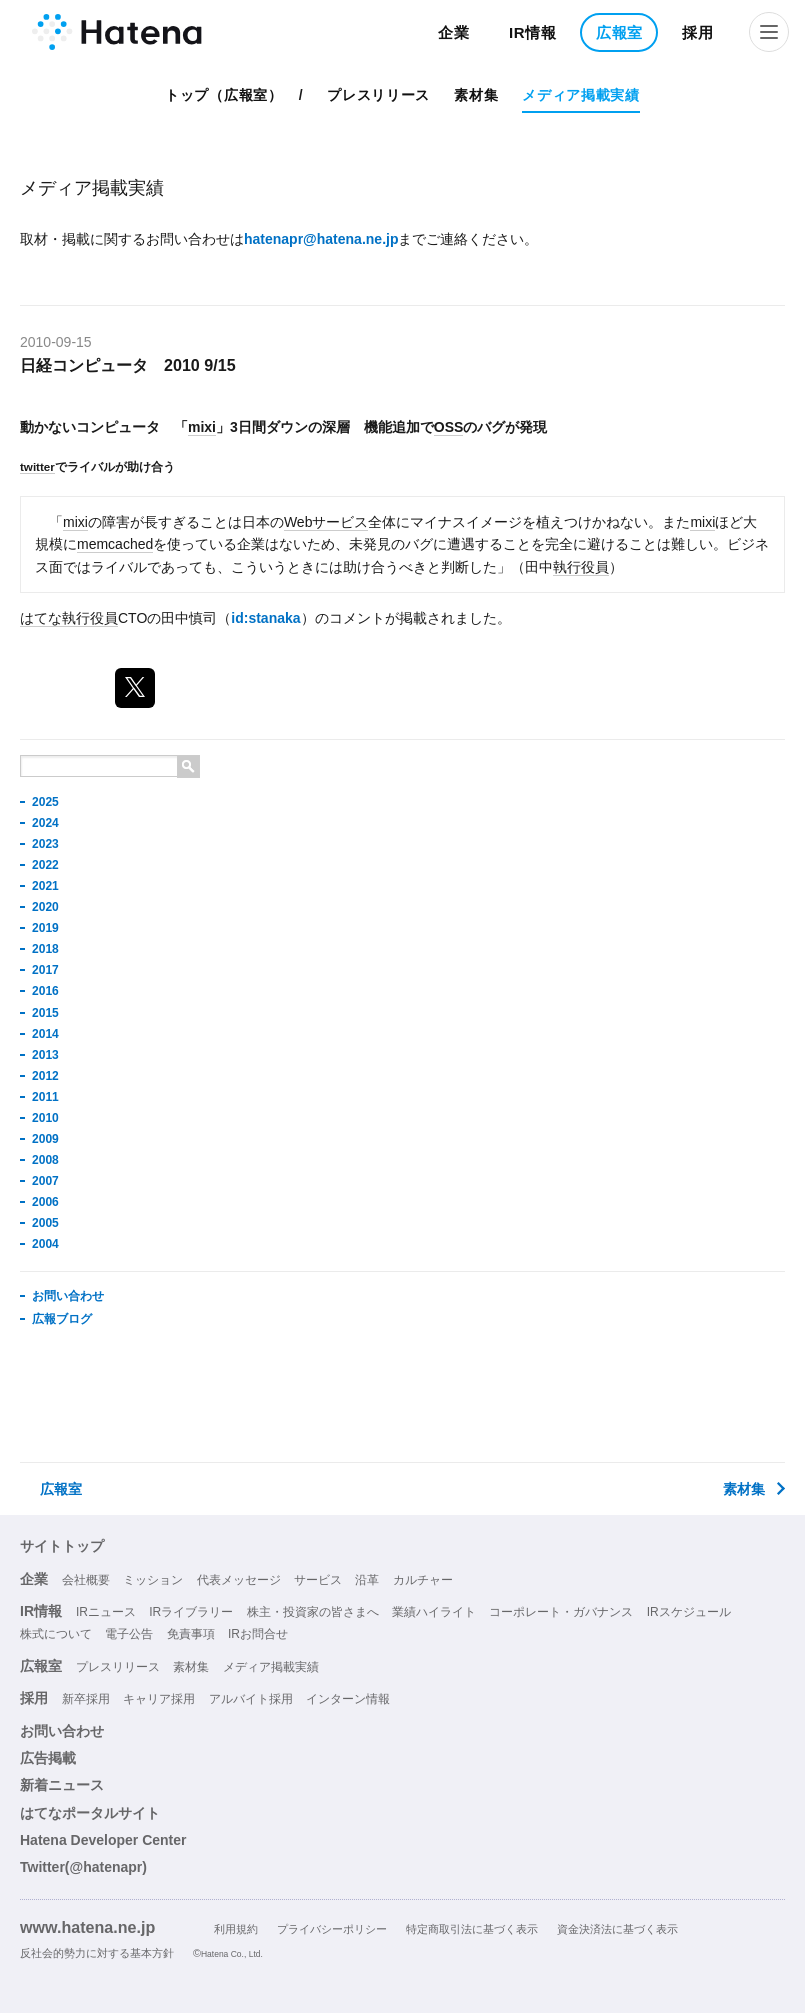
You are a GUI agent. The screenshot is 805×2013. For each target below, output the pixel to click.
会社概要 (86, 1580)
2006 (45, 1202)
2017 (45, 970)
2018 (45, 949)
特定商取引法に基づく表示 (472, 1929)
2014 (45, 1034)
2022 (45, 865)
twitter (37, 466)
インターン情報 (348, 1699)
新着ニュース (62, 1785)
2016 (45, 991)
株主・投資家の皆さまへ (313, 1612)
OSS (449, 427)
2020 (45, 907)
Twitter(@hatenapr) (83, 1867)
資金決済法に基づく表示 (617, 1929)
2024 (45, 823)
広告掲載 (48, 1758)
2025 (45, 802)
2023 (45, 844)
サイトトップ (62, 1546)
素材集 (476, 95)
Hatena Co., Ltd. (232, 1954)
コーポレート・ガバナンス (561, 1612)
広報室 (619, 32)
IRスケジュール (689, 1612)
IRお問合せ (258, 1634)
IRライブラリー (191, 1612)
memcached (115, 544)
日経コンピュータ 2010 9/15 (128, 365)
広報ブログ (62, 1319)
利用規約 (236, 1929)
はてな (41, 618)
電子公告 (129, 1634)
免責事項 (191, 1634)
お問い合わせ (68, 1296)
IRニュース (106, 1612)
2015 (45, 1013)
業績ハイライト (434, 1612)
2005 (45, 1223)
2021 (45, 886)
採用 (697, 32)
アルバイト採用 (251, 1699)
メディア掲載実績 (581, 95)
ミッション (153, 1580)
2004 (45, 1244)
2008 (45, 1160)
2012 (45, 1076)
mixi (202, 427)
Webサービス (326, 522)
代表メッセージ (239, 1580)
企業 (453, 32)
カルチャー (423, 1580)
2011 (45, 1097)
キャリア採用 (159, 1699)
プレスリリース (378, 95)
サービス (318, 1580)
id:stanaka (265, 618)
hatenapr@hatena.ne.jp (321, 239)
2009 (45, 1139)
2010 (45, 1118)
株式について (56, 1634)
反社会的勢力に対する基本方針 (97, 1953)
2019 (45, 928)
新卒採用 (86, 1699)
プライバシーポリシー (332, 1929)
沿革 (367, 1580)
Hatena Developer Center (103, 1840)
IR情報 (533, 32)
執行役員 (581, 567)
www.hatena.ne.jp (87, 1927)
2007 (45, 1181)
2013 (45, 1055)
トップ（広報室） (224, 95)
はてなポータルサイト (90, 1813)
